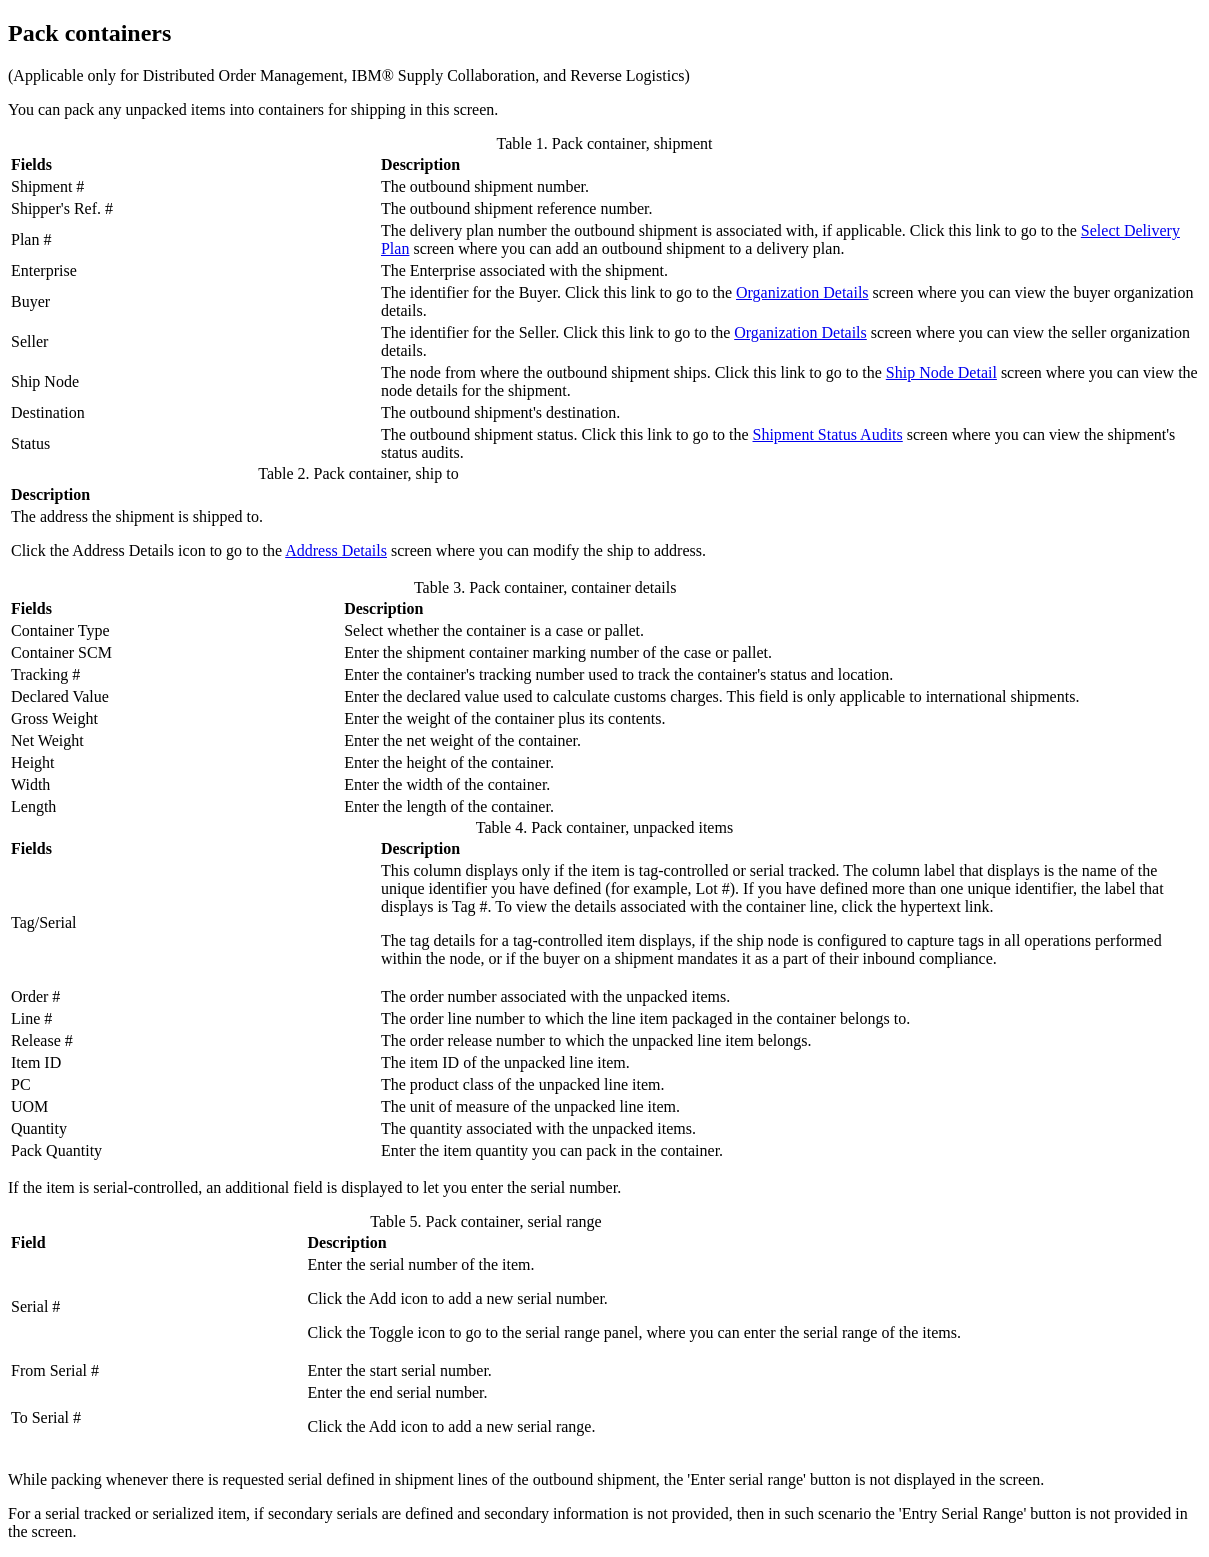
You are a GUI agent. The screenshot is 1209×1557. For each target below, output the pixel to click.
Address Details (336, 550)
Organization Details (802, 292)
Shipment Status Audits (828, 434)
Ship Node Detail (941, 372)
